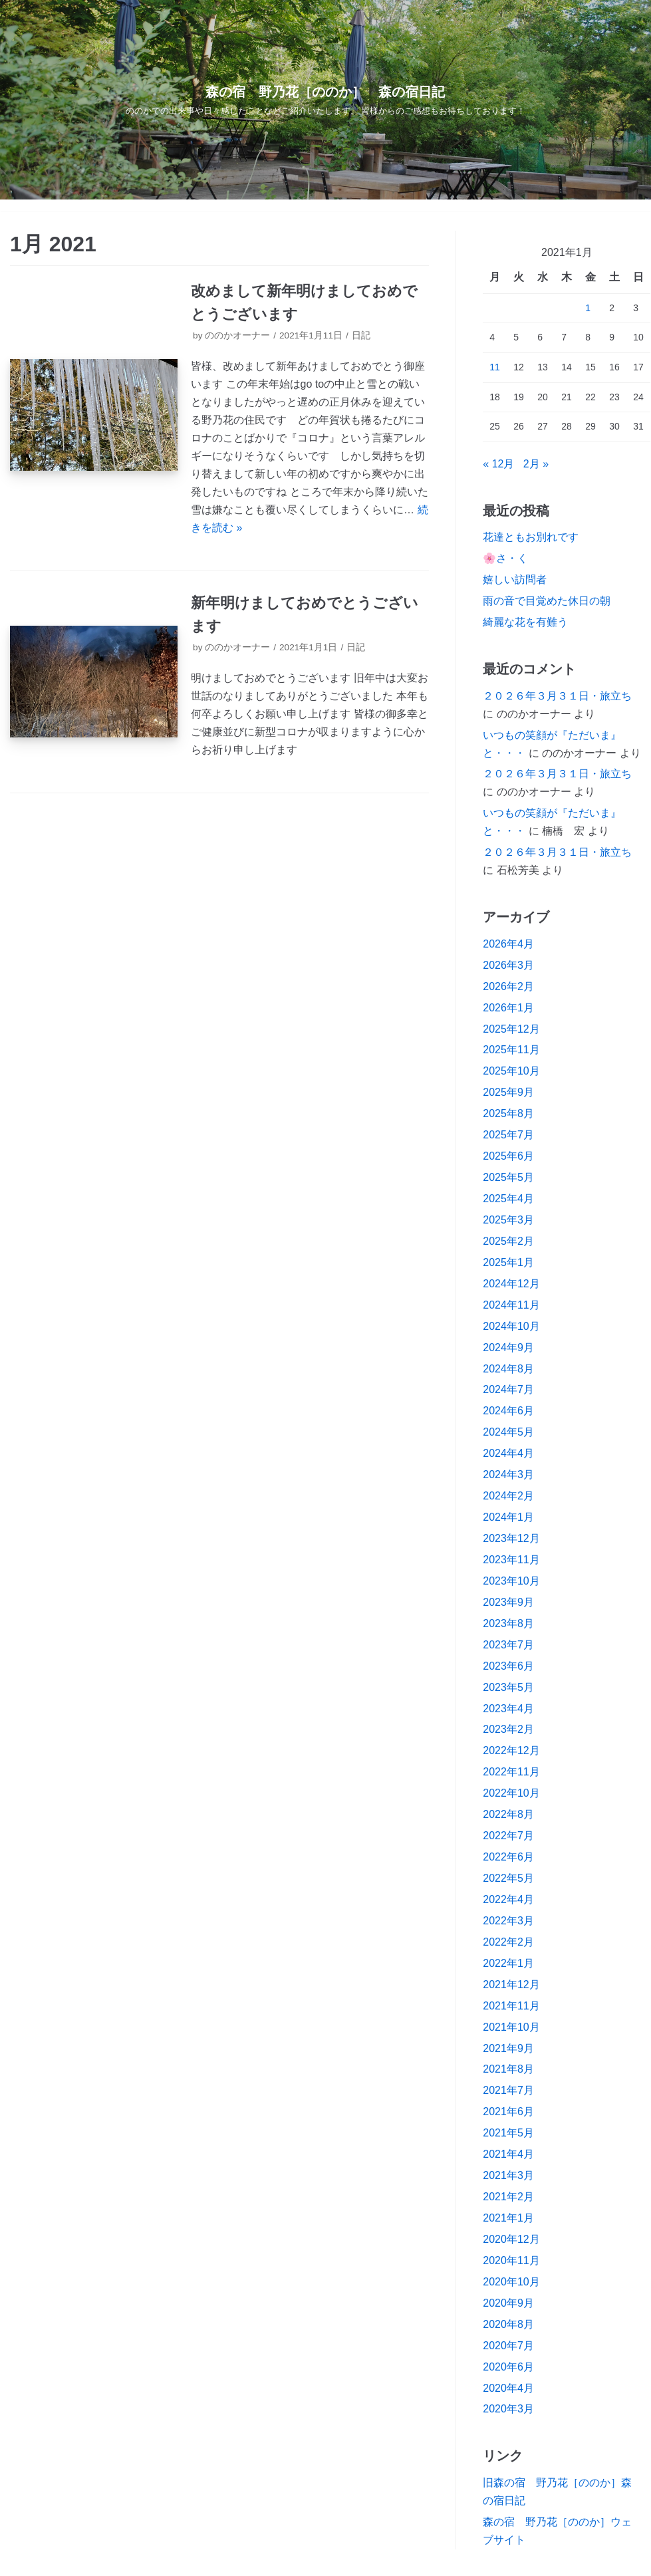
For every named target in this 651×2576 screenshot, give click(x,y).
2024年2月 (508, 1495)
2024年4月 (508, 1453)
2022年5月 (508, 1878)
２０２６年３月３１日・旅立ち (557, 696)
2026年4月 (508, 944)
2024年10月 (511, 1326)
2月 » (536, 463)
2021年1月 (508, 2218)
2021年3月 (508, 2175)
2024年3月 (508, 1474)
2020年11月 (511, 2260)
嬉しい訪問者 (515, 579)
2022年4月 (508, 1899)
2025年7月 (508, 1134)
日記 (361, 335)
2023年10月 (511, 1581)
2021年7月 (508, 2090)
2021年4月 (508, 2154)
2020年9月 (508, 2303)
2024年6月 (508, 1410)
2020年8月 (508, 2324)
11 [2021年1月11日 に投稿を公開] (494, 367)
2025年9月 (508, 1092)
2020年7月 (508, 2345)
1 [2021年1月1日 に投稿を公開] (587, 308)
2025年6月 (508, 1156)
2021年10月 (511, 2027)
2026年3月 (508, 965)
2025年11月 (511, 1049)
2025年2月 (508, 1241)
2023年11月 (511, 1559)
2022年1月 (508, 1963)
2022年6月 (508, 1857)
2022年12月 (511, 1750)
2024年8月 (508, 1368)
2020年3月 (508, 2408)
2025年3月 (508, 1219)
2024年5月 (508, 1432)
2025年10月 (511, 1071)
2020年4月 (508, 2388)
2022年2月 (508, 1942)
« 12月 (498, 463)
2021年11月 (511, 2005)
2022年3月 (508, 1920)
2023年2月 (508, 1729)
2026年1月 (508, 1007)
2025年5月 (508, 1177)
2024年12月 (511, 1283)
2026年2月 (508, 986)
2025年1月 (508, 1262)
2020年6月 (508, 2367)
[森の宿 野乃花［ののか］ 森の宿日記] (326, 99)
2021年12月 (511, 1984)
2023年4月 (508, 1708)
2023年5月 (508, 1687)
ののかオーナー (237, 335)
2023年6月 (508, 1666)
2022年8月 (508, 1814)
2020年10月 (511, 2281)
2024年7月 (508, 1389)
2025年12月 (511, 1029)
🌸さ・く (505, 558)
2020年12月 (511, 2239)
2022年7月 (508, 1835)
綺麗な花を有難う (525, 622)
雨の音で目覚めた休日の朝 (546, 600)
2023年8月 (508, 1623)
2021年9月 (508, 2048)
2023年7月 (508, 1644)
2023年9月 (508, 1602)
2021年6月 (508, 2111)
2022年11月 (511, 1771)
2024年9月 (508, 1347)
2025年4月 (508, 1198)
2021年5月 (508, 2132)
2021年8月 (508, 2069)
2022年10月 (511, 1793)
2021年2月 (508, 2196)
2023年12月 (511, 1538)
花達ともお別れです (531, 537)
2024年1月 (508, 1517)
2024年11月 (511, 1305)
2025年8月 (508, 1113)
